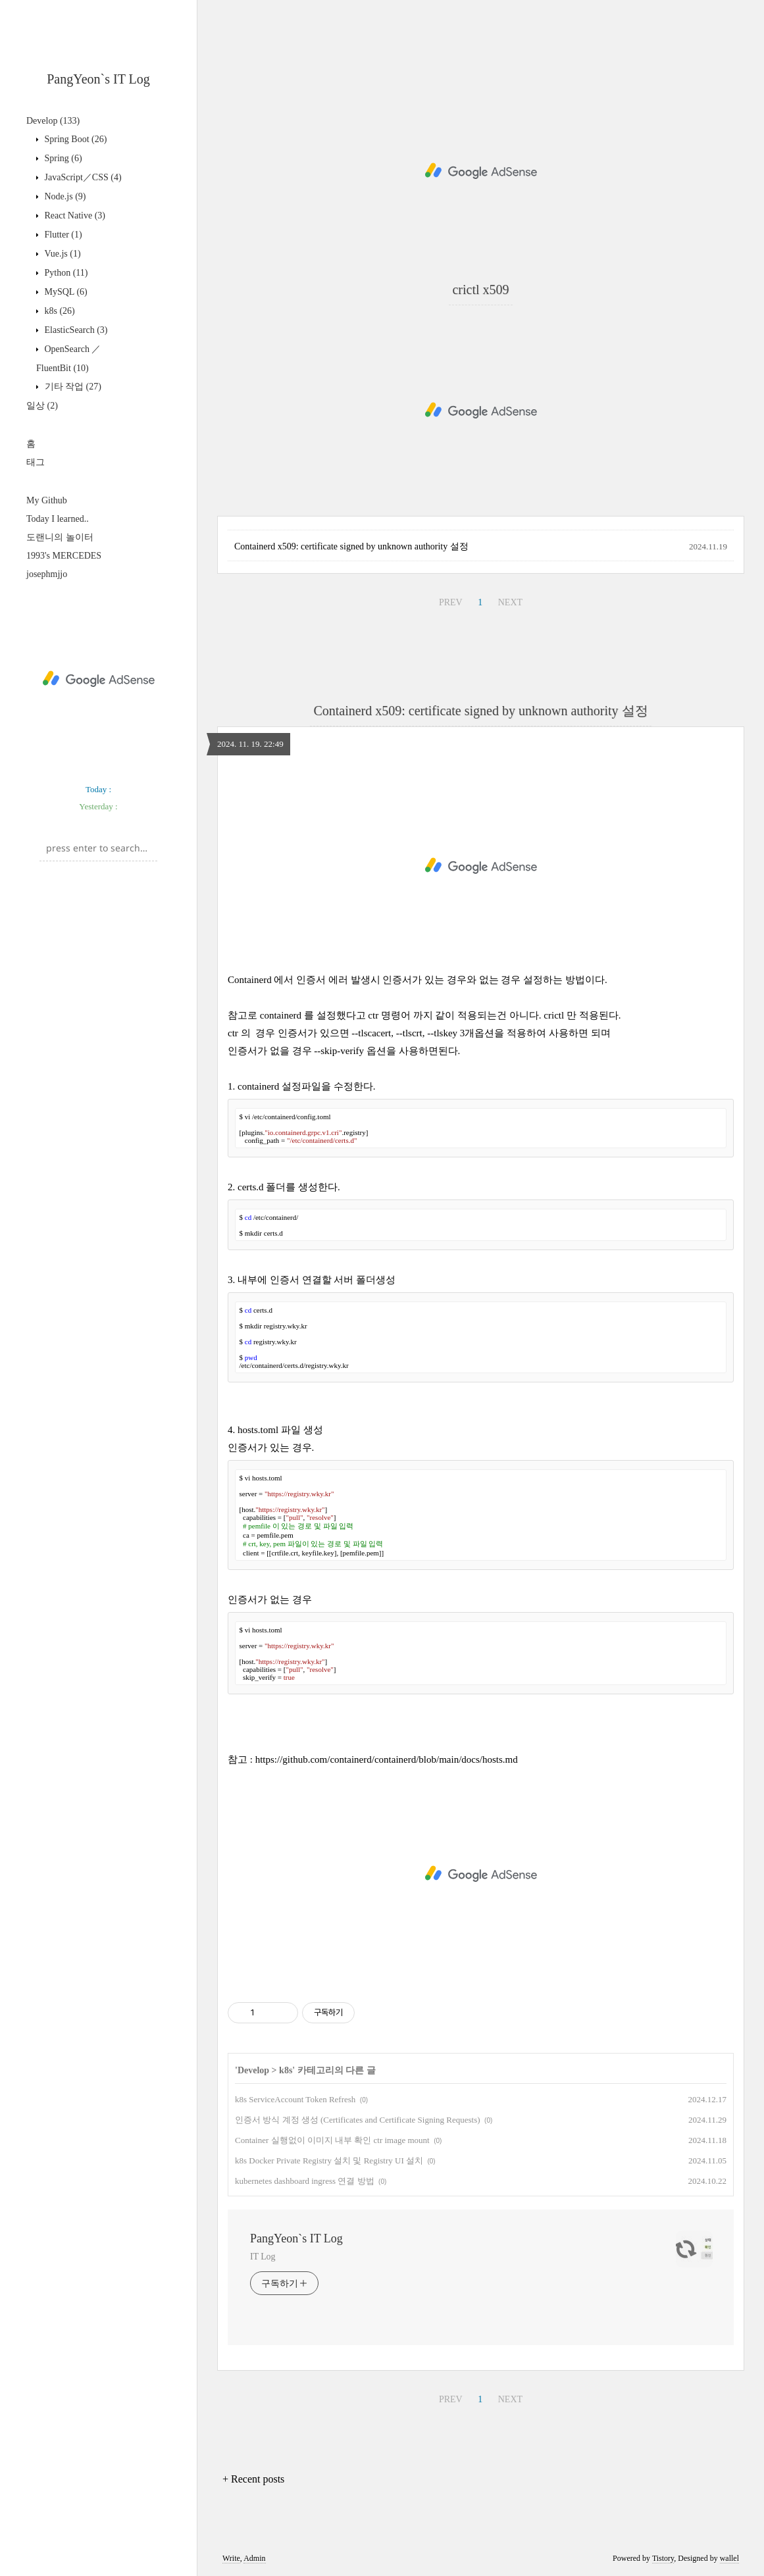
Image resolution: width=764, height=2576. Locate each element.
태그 (35, 462)
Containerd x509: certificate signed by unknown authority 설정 (351, 546)
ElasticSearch (75, 330)
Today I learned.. (57, 519)
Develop (53, 121)
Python (65, 273)
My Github (46, 500)
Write (231, 2558)
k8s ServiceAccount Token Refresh (295, 2099)
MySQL (65, 292)
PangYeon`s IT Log (98, 79)
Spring (62, 158)
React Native (73, 215)
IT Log (262, 2256)
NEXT (510, 602)
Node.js (64, 196)
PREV (451, 602)
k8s (58, 311)
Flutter (62, 235)
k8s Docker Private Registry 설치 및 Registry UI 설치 (329, 2160)
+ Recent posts (253, 2479)
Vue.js (61, 254)
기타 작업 (71, 386)
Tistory (663, 2558)
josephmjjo (46, 574)
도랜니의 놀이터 (59, 537)
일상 (42, 406)
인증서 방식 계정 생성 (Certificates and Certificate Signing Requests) (357, 2120)
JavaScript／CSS (82, 177)
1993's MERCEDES (63, 556)
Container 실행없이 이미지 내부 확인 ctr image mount (332, 2140)
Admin (254, 2558)
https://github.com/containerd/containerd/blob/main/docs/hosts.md (386, 1759)
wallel (729, 2558)
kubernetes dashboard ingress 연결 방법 (304, 2181)
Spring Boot (74, 139)
